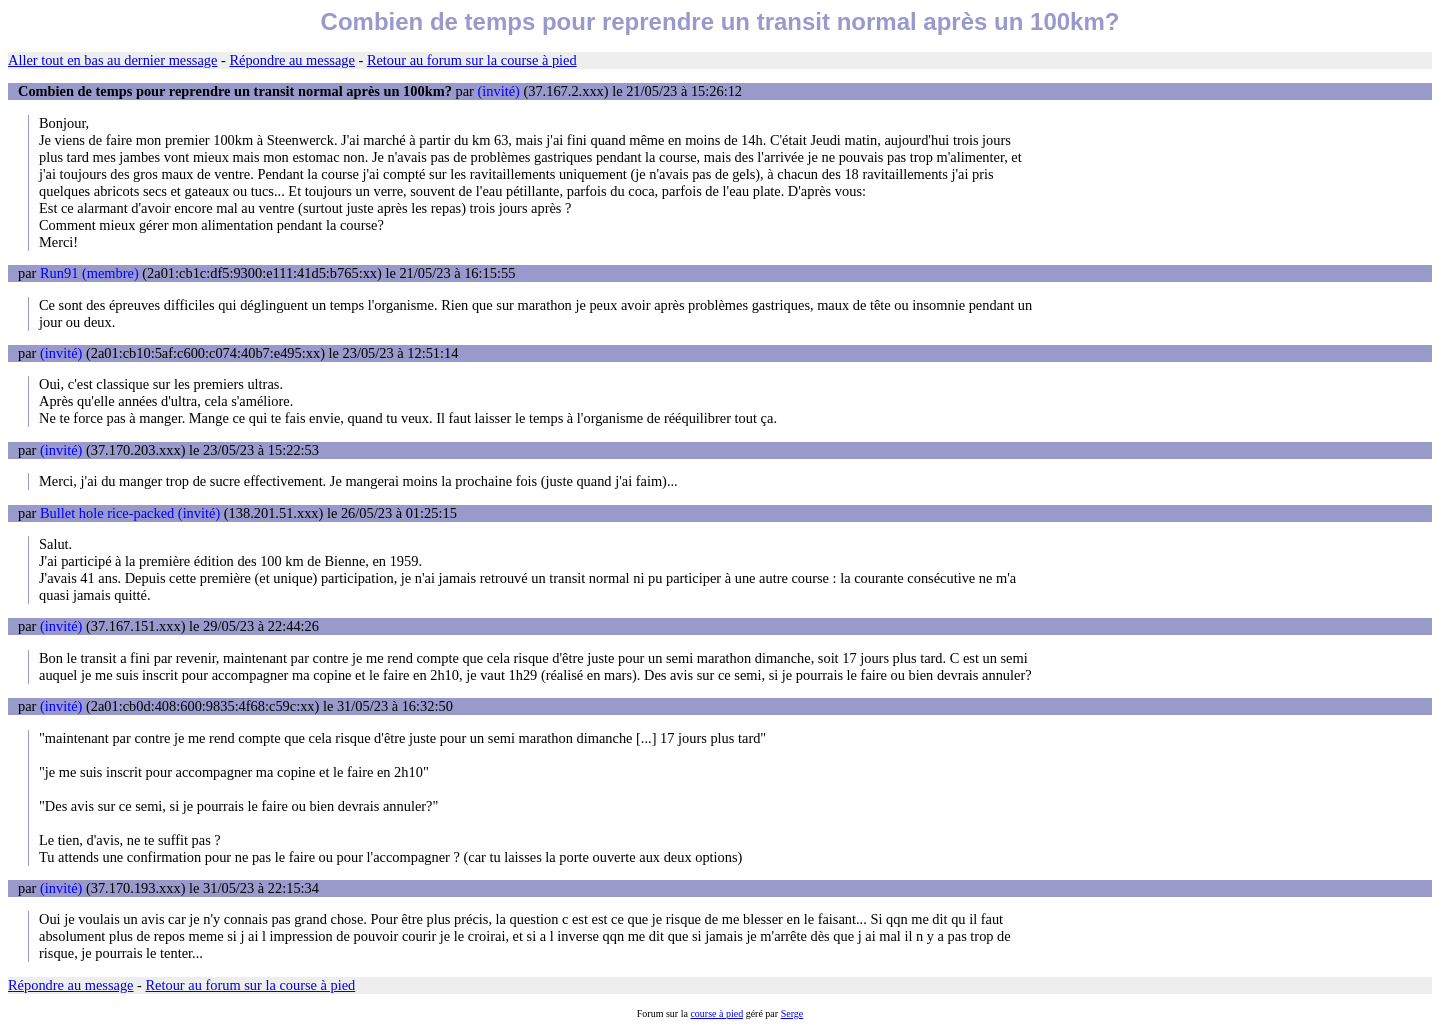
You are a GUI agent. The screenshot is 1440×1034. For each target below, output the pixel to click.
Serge (792, 1013)
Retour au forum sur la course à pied (472, 60)
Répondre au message (291, 60)
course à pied (716, 1013)
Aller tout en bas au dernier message (112, 60)
